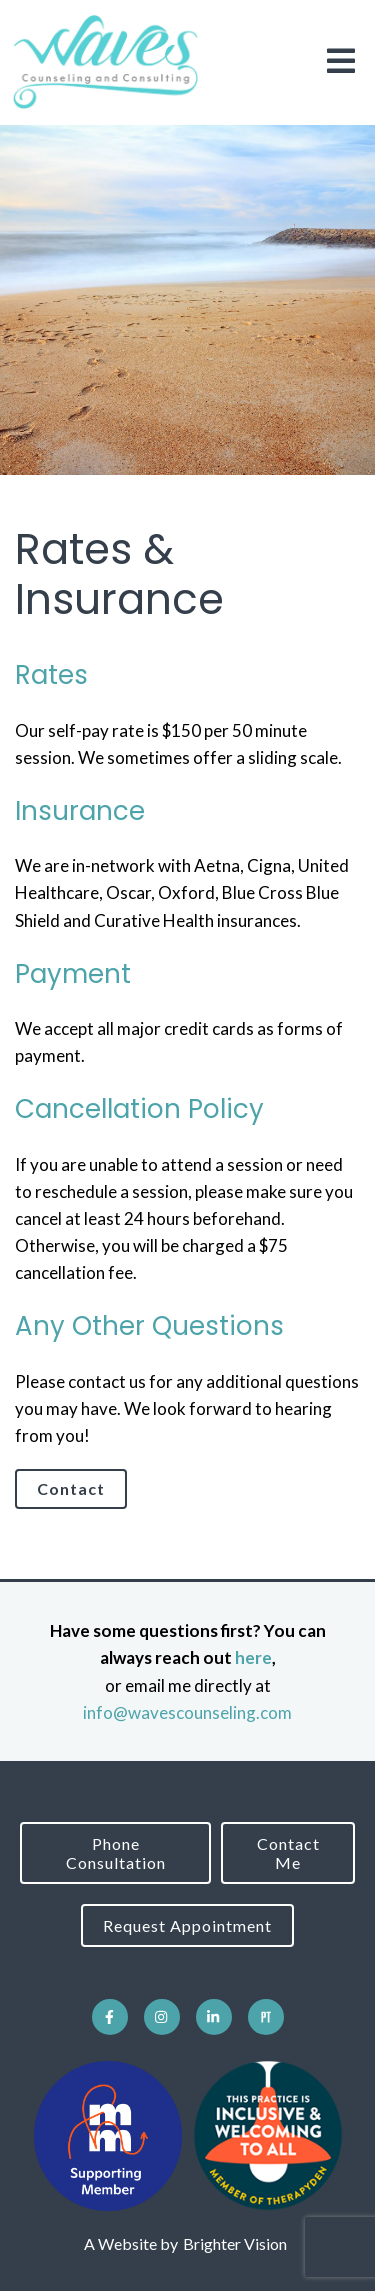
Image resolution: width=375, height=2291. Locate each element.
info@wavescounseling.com (187, 1712)
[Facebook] (110, 2017)
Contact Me (288, 1853)
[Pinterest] (266, 2017)
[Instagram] (162, 2017)
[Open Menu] (341, 62)
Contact (71, 1488)
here (253, 1657)
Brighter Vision (235, 2243)
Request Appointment (187, 1925)
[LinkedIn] (214, 2017)
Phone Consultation (116, 1853)
